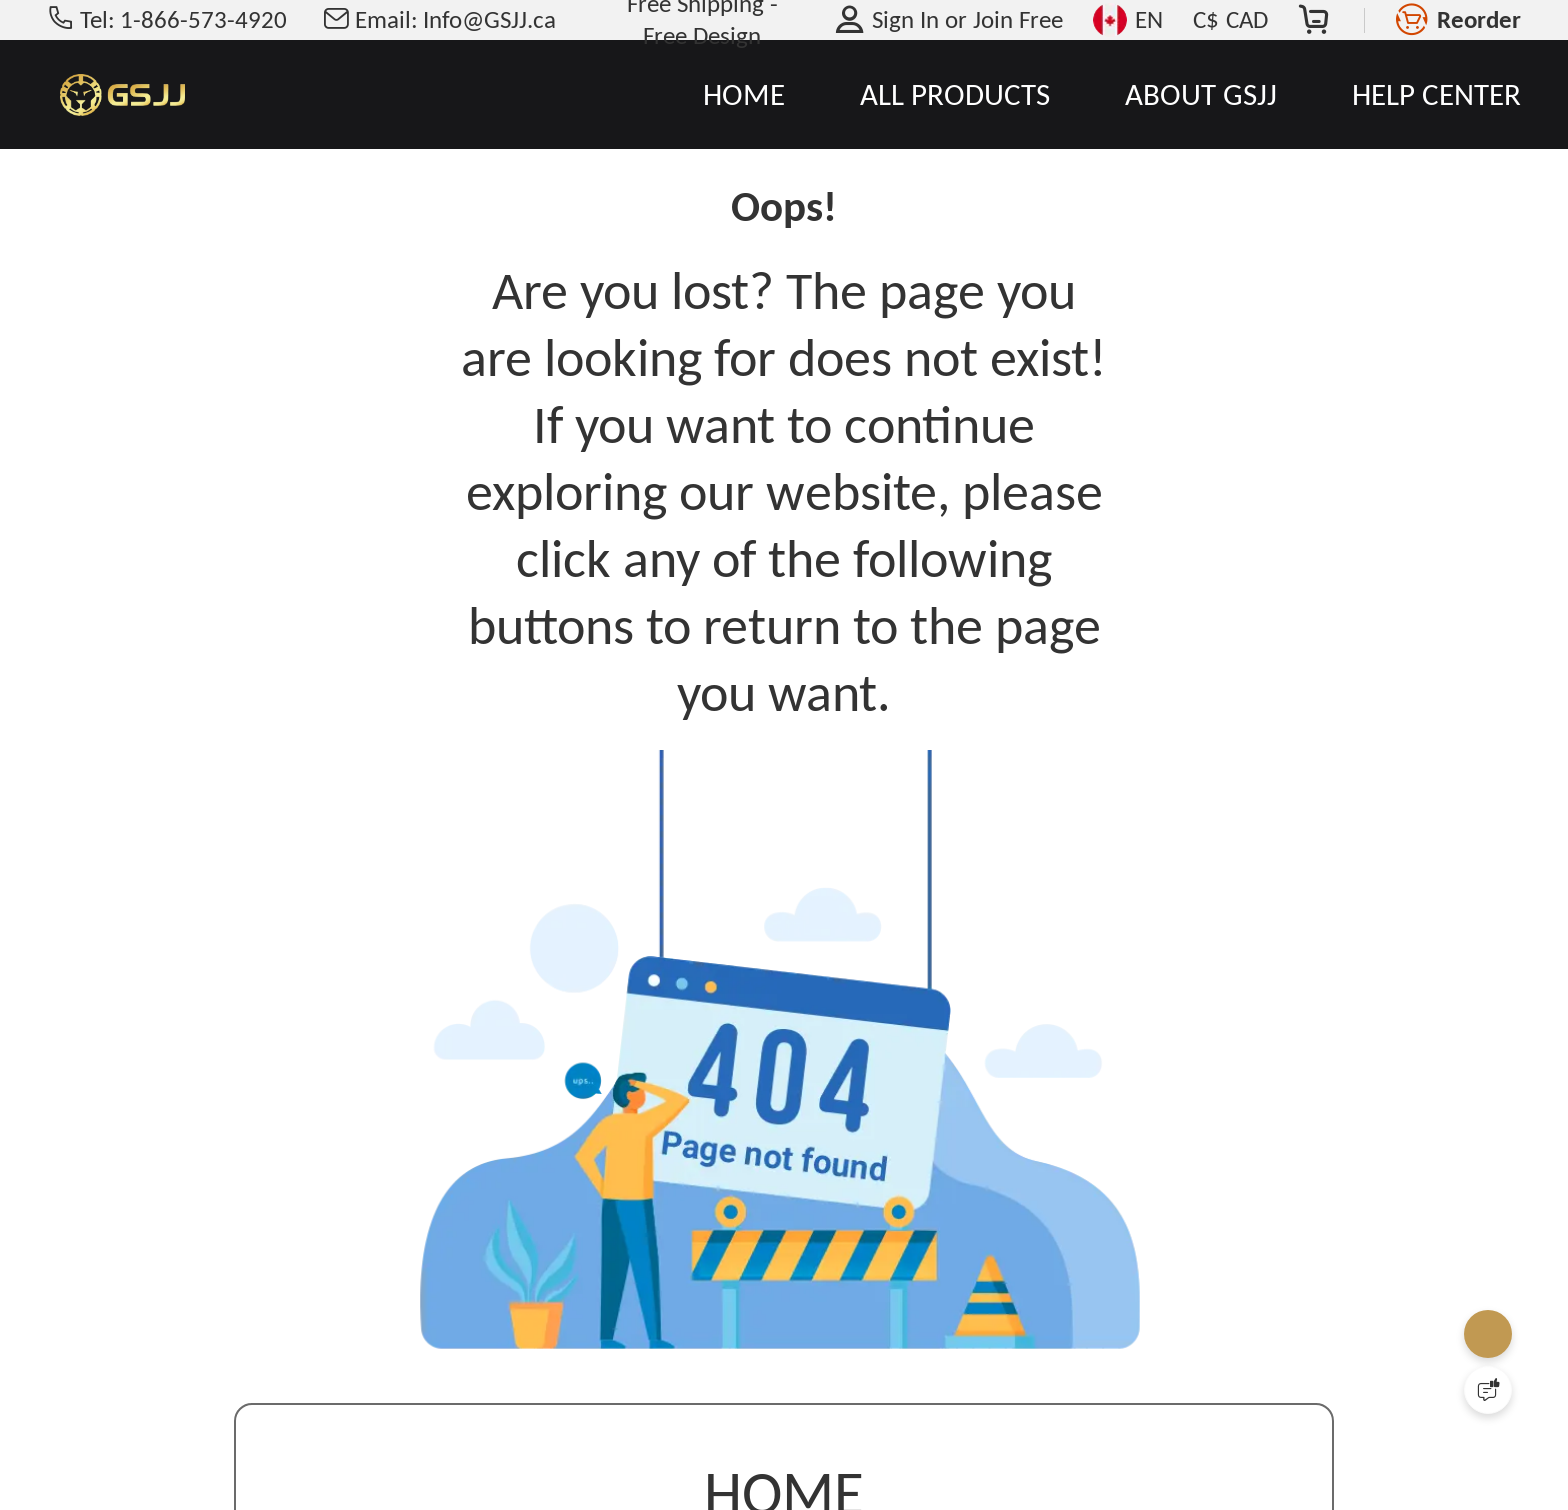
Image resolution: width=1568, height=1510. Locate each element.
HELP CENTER (1436, 94)
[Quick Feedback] (1488, 1390)
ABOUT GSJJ (1201, 94)
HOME (744, 94)
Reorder (1479, 19)
